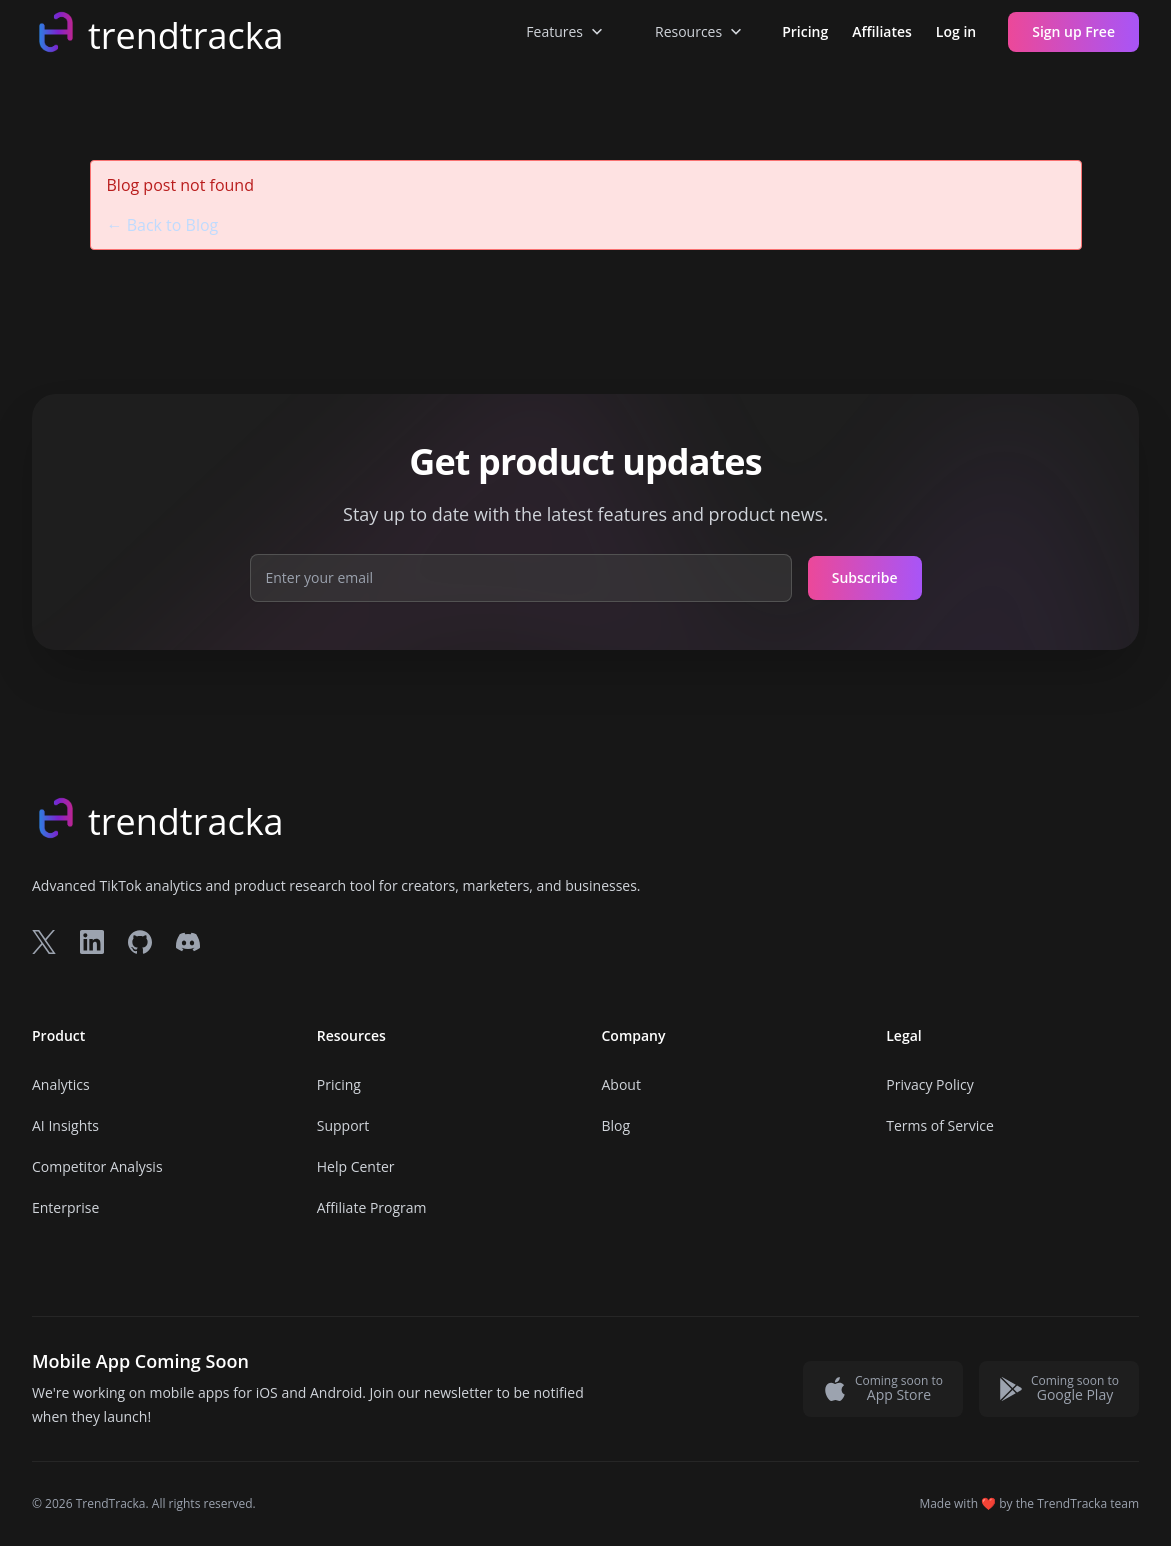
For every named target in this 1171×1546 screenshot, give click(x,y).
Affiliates (882, 31)
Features (566, 32)
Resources (700, 32)
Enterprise (65, 1207)
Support (343, 1125)
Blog (616, 1125)
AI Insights (65, 1125)
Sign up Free (1073, 31)
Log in (956, 31)
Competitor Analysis (97, 1166)
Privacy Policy (929, 1084)
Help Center (356, 1166)
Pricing (805, 31)
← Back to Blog (163, 225)
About (621, 1084)
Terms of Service (940, 1125)
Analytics (61, 1084)
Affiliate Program (372, 1207)
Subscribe (865, 577)
